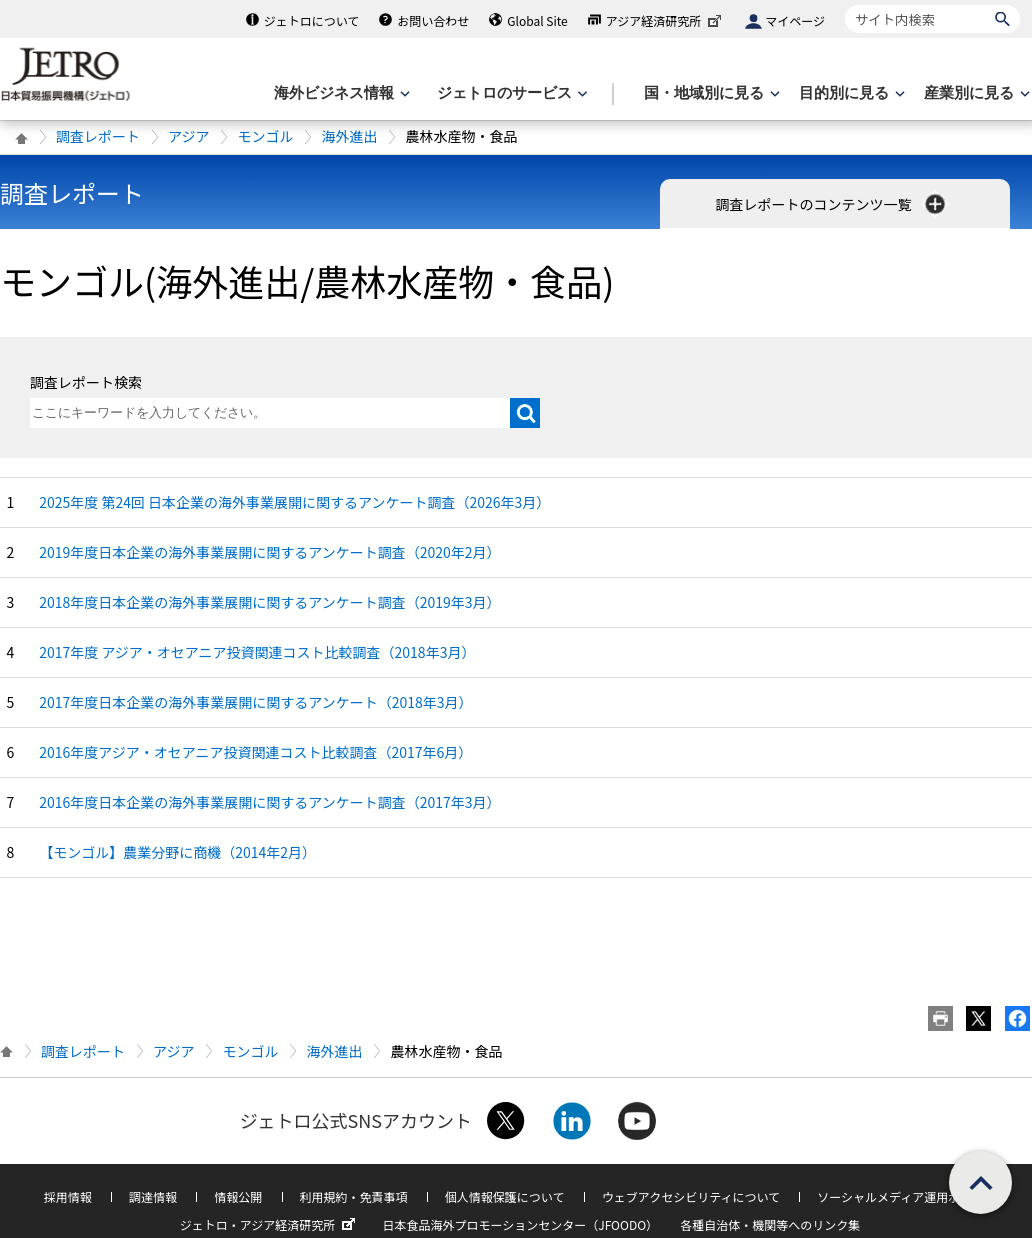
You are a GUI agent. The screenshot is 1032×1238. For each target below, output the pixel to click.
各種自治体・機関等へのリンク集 (770, 1224)
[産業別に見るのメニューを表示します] (975, 93)
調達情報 (153, 1196)
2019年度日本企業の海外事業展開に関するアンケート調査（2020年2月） (269, 552)
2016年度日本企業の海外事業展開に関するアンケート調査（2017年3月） (269, 802)
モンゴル (265, 136)
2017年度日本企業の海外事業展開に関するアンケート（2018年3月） (255, 702)
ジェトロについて (312, 20)
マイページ (795, 20)
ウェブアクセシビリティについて (691, 1196)
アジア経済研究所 (666, 20)
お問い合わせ (433, 20)
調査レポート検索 (86, 382)
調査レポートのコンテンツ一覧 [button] (831, 204)
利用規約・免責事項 (354, 1196)
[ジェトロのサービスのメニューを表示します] (510, 93)
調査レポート (98, 136)
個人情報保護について (505, 1196)
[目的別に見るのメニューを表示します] (850, 93)
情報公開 (238, 1196)
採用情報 (68, 1196)
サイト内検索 (844, 4)
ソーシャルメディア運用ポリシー (906, 1196)
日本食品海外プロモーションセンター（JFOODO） (520, 1224)
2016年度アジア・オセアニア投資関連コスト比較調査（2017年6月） (255, 752)
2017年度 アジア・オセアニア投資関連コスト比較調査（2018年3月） (257, 652)
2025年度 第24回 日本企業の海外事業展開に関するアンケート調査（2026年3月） (294, 502)
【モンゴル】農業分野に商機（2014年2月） (177, 852)
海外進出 (349, 136)
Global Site (537, 20)
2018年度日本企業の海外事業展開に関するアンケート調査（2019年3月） (269, 602)
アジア (188, 136)
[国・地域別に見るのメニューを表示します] (710, 93)
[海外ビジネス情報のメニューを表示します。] (340, 93)
